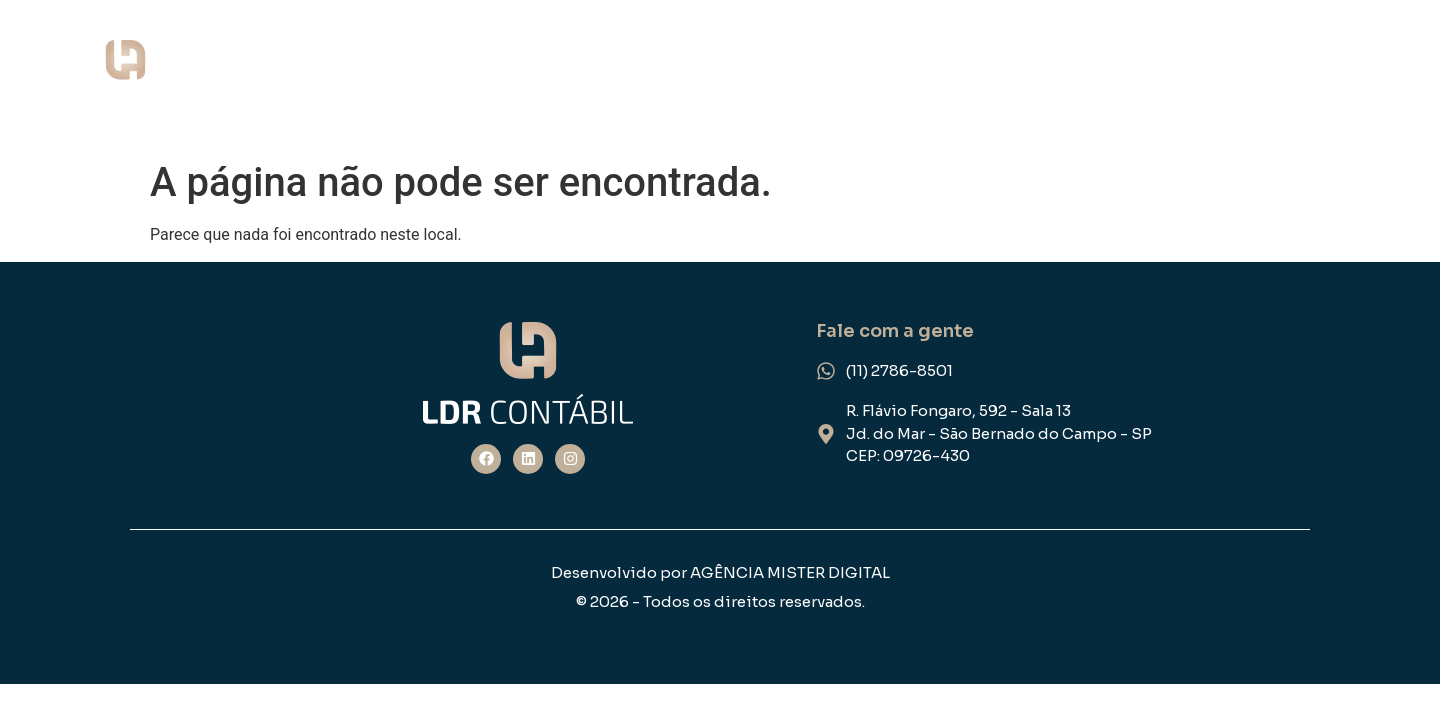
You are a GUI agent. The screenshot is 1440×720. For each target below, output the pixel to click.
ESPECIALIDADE (1185, 76)
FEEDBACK (1350, 76)
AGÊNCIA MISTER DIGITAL (790, 572)
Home (639, 76)
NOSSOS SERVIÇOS (977, 76)
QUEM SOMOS (777, 76)
